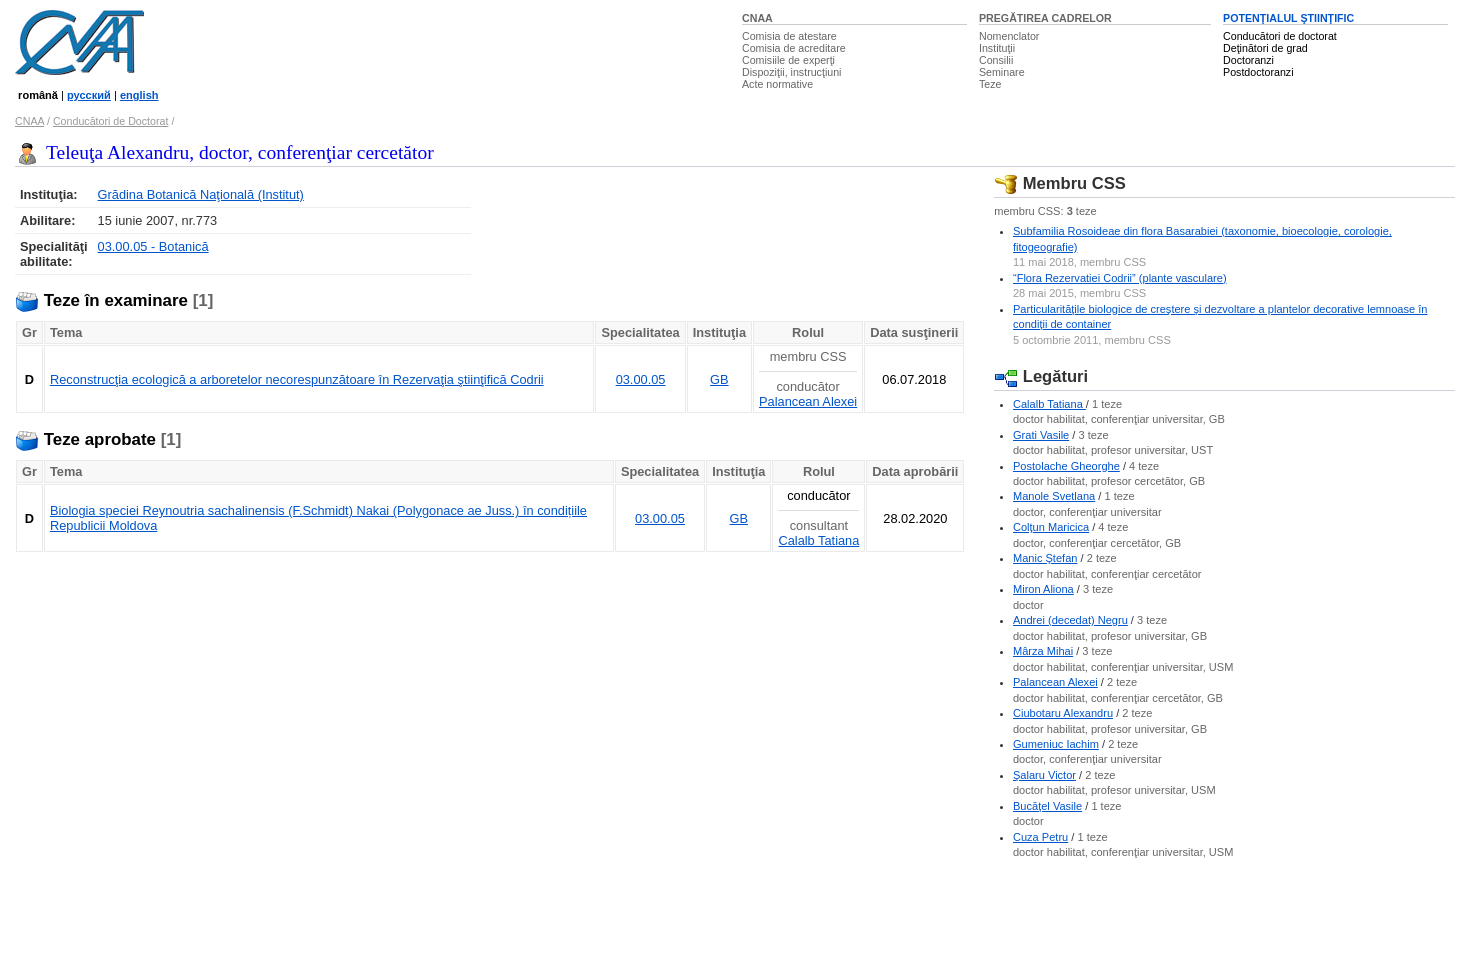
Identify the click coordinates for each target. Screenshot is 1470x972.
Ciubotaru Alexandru (1063, 713)
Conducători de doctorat (1280, 36)
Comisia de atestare (789, 36)
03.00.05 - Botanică (153, 246)
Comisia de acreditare (794, 48)
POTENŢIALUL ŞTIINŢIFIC (1288, 18)
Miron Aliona (1043, 589)
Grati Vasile (1041, 435)
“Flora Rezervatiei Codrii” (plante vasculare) (1120, 278)
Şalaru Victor (1044, 775)
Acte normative (777, 84)
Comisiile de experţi (788, 60)
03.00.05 (641, 379)
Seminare (1002, 72)
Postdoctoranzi (1258, 72)
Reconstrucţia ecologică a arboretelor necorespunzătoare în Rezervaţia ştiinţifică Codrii (297, 379)
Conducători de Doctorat (111, 121)
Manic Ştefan (1045, 558)
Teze (990, 84)
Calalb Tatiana (818, 540)
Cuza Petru (1040, 837)
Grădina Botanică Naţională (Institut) (201, 194)
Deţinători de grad (1265, 48)
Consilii (996, 60)
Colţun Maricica (1051, 527)
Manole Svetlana (1054, 496)
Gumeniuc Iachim (1056, 744)
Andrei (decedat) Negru (1070, 620)
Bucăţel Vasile (1047, 806)
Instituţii (997, 48)
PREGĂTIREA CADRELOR (1045, 18)
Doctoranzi (1248, 60)
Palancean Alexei (808, 401)
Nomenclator (1009, 36)
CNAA (757, 18)
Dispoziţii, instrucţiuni (792, 72)
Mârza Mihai (1043, 651)
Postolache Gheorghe (1066, 466)
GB (719, 379)
